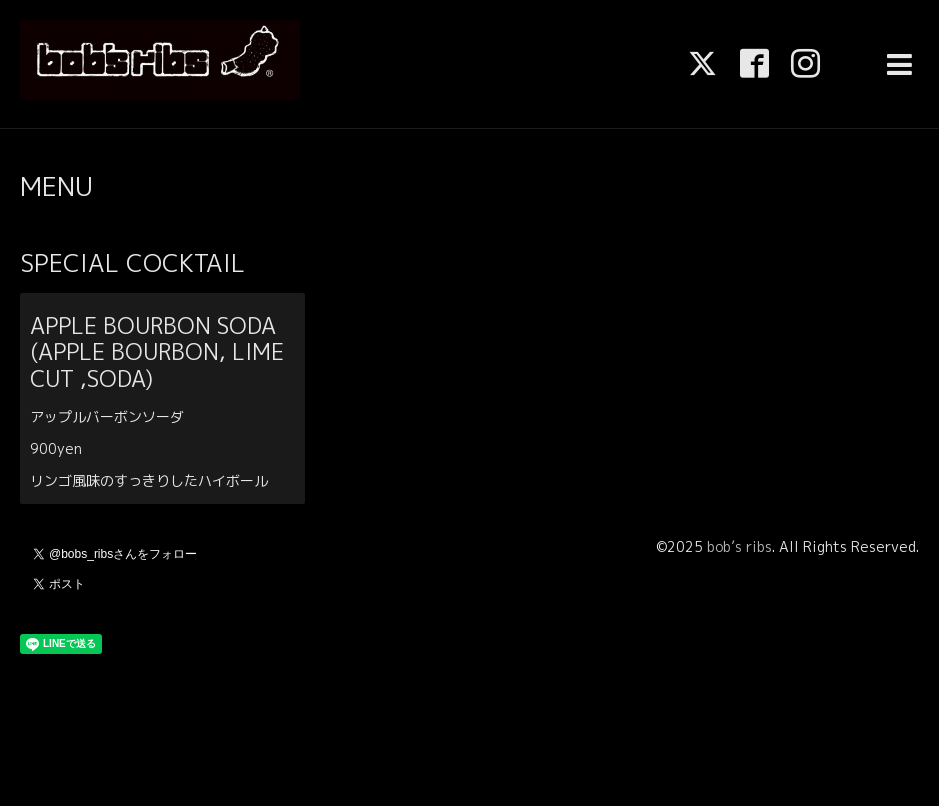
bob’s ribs (739, 546)
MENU (56, 186)
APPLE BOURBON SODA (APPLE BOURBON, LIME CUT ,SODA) (157, 352)
